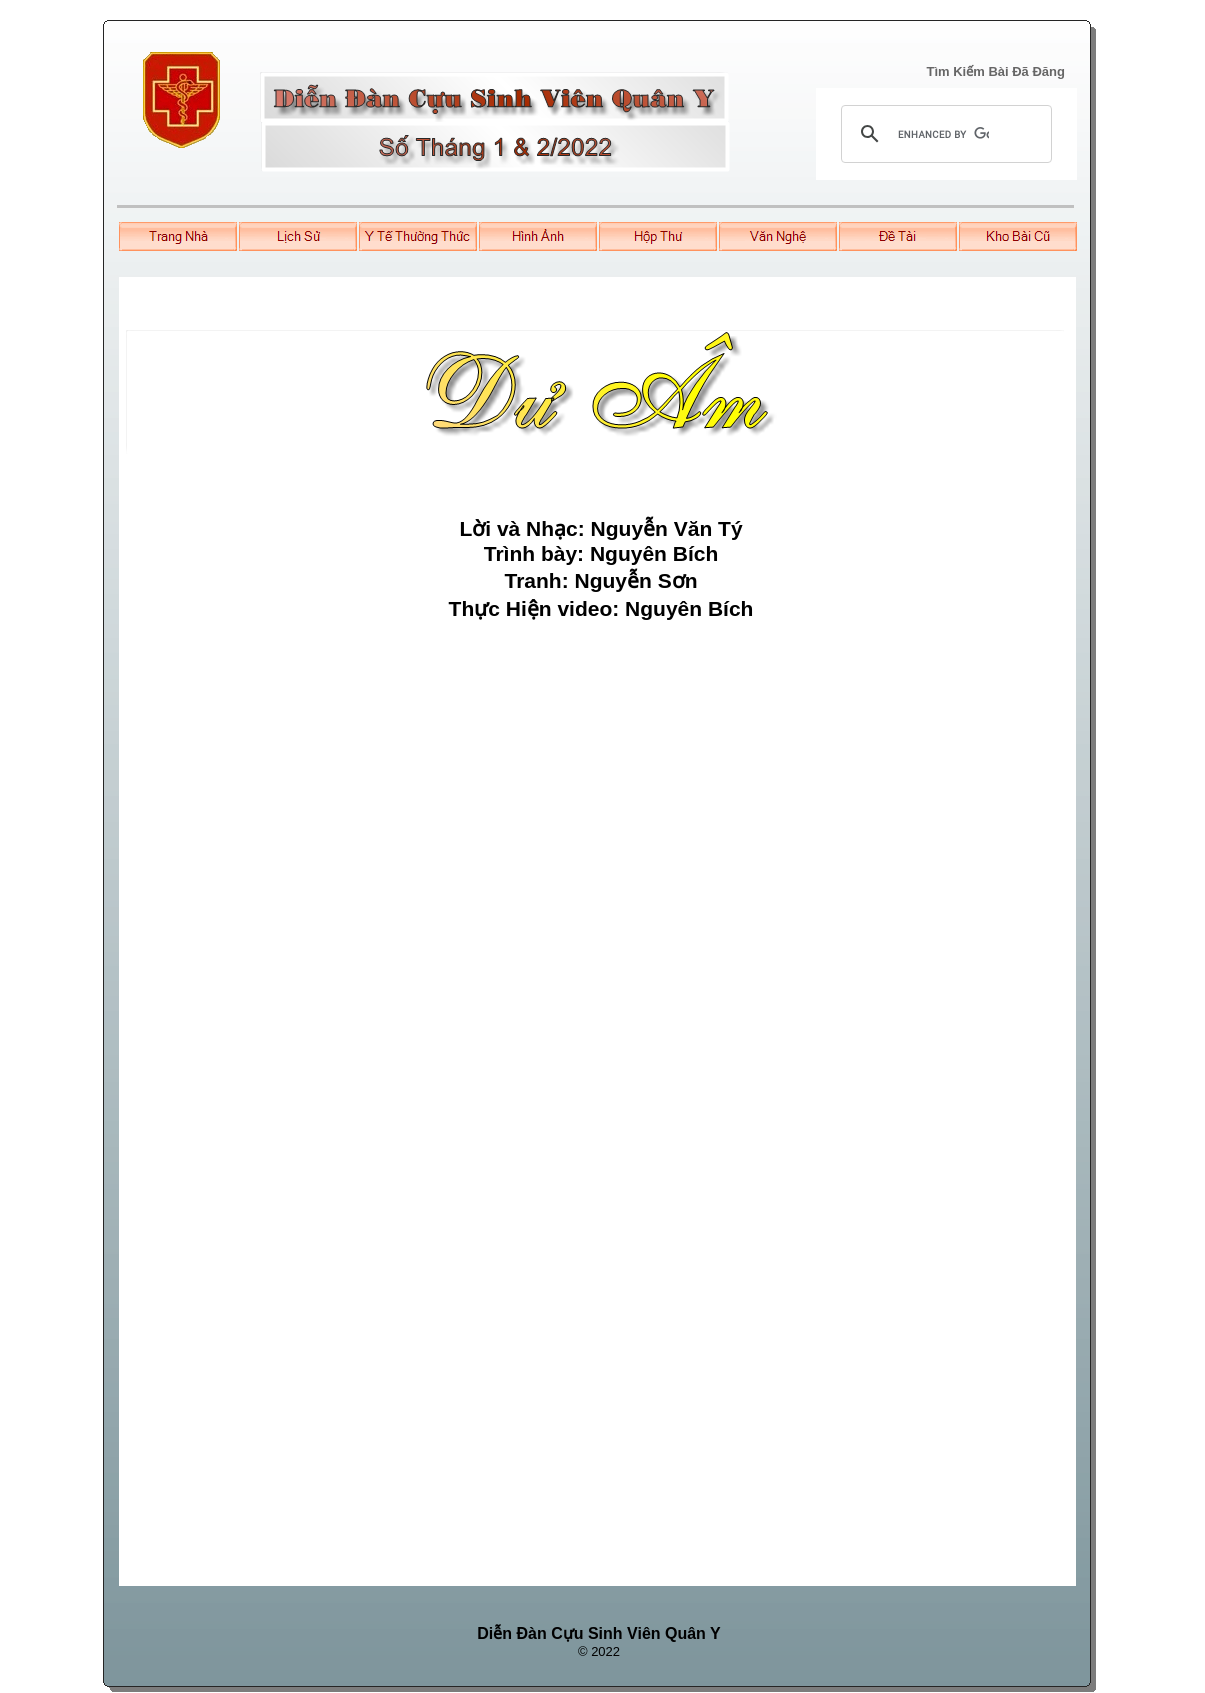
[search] (943, 134)
